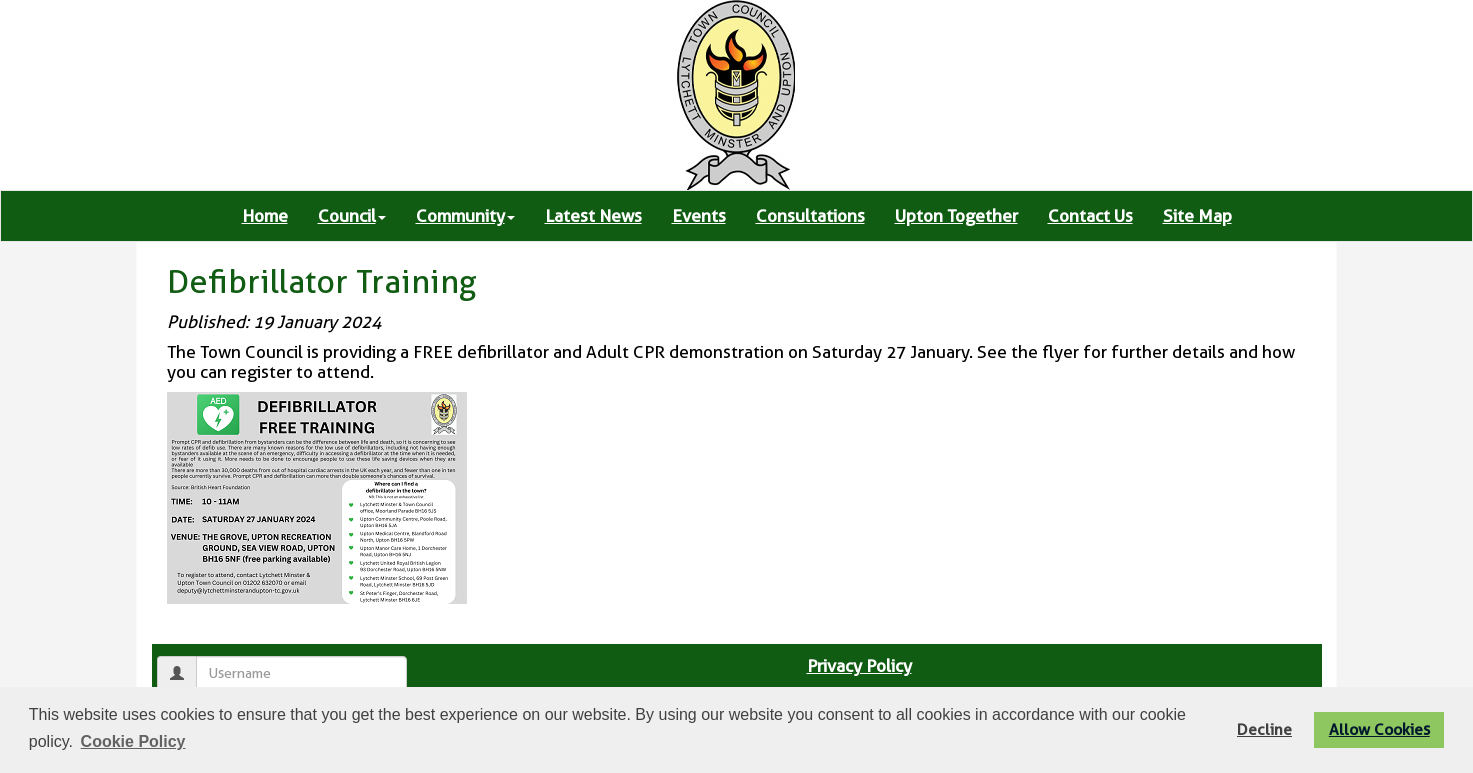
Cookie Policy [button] (133, 741)
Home (265, 216)
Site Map (1197, 216)
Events (699, 216)
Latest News (593, 216)
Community (465, 216)
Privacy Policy (859, 666)
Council (352, 216)
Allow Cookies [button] (1379, 729)
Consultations (810, 216)
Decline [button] (1264, 729)
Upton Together (956, 216)
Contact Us (1090, 216)
